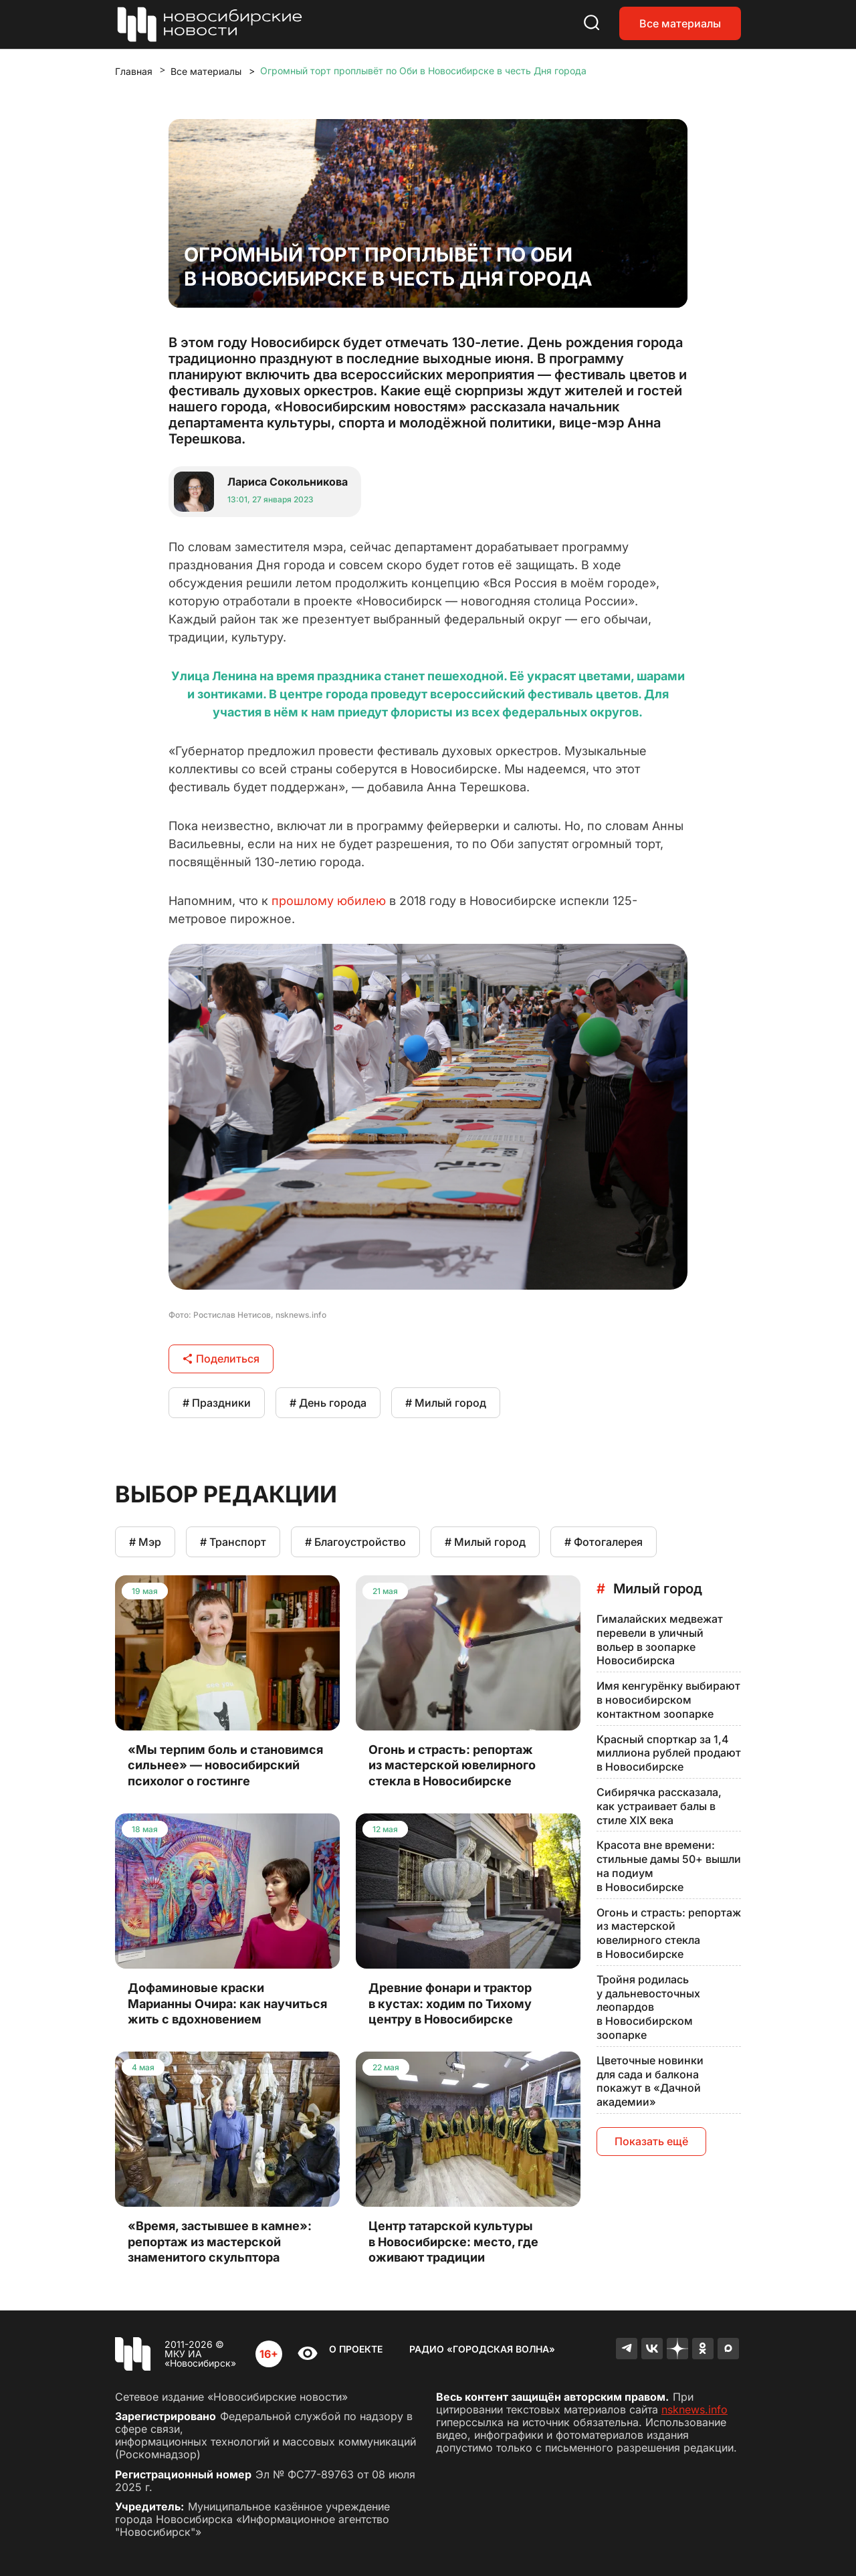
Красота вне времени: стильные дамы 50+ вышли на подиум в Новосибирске (669, 1865)
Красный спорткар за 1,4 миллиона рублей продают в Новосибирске (669, 1753)
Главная (133, 71)
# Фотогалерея (603, 1542)
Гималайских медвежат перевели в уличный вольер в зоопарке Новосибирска (660, 1639)
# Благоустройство (355, 1542)
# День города (328, 1402)
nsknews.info (694, 2409)
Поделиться (221, 1358)
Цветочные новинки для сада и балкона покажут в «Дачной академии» (650, 2081)
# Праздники (217, 1402)
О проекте (356, 2349)
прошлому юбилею (329, 901)
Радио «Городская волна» (482, 2349)
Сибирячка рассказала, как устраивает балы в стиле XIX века (659, 1806)
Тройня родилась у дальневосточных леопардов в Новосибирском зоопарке (648, 2007)
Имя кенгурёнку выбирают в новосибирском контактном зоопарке (668, 1699)
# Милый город (445, 1402)
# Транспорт (233, 1542)
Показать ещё (651, 2141)
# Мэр (145, 1542)
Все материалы (680, 23)
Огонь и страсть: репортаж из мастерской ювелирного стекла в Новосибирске (669, 1933)
